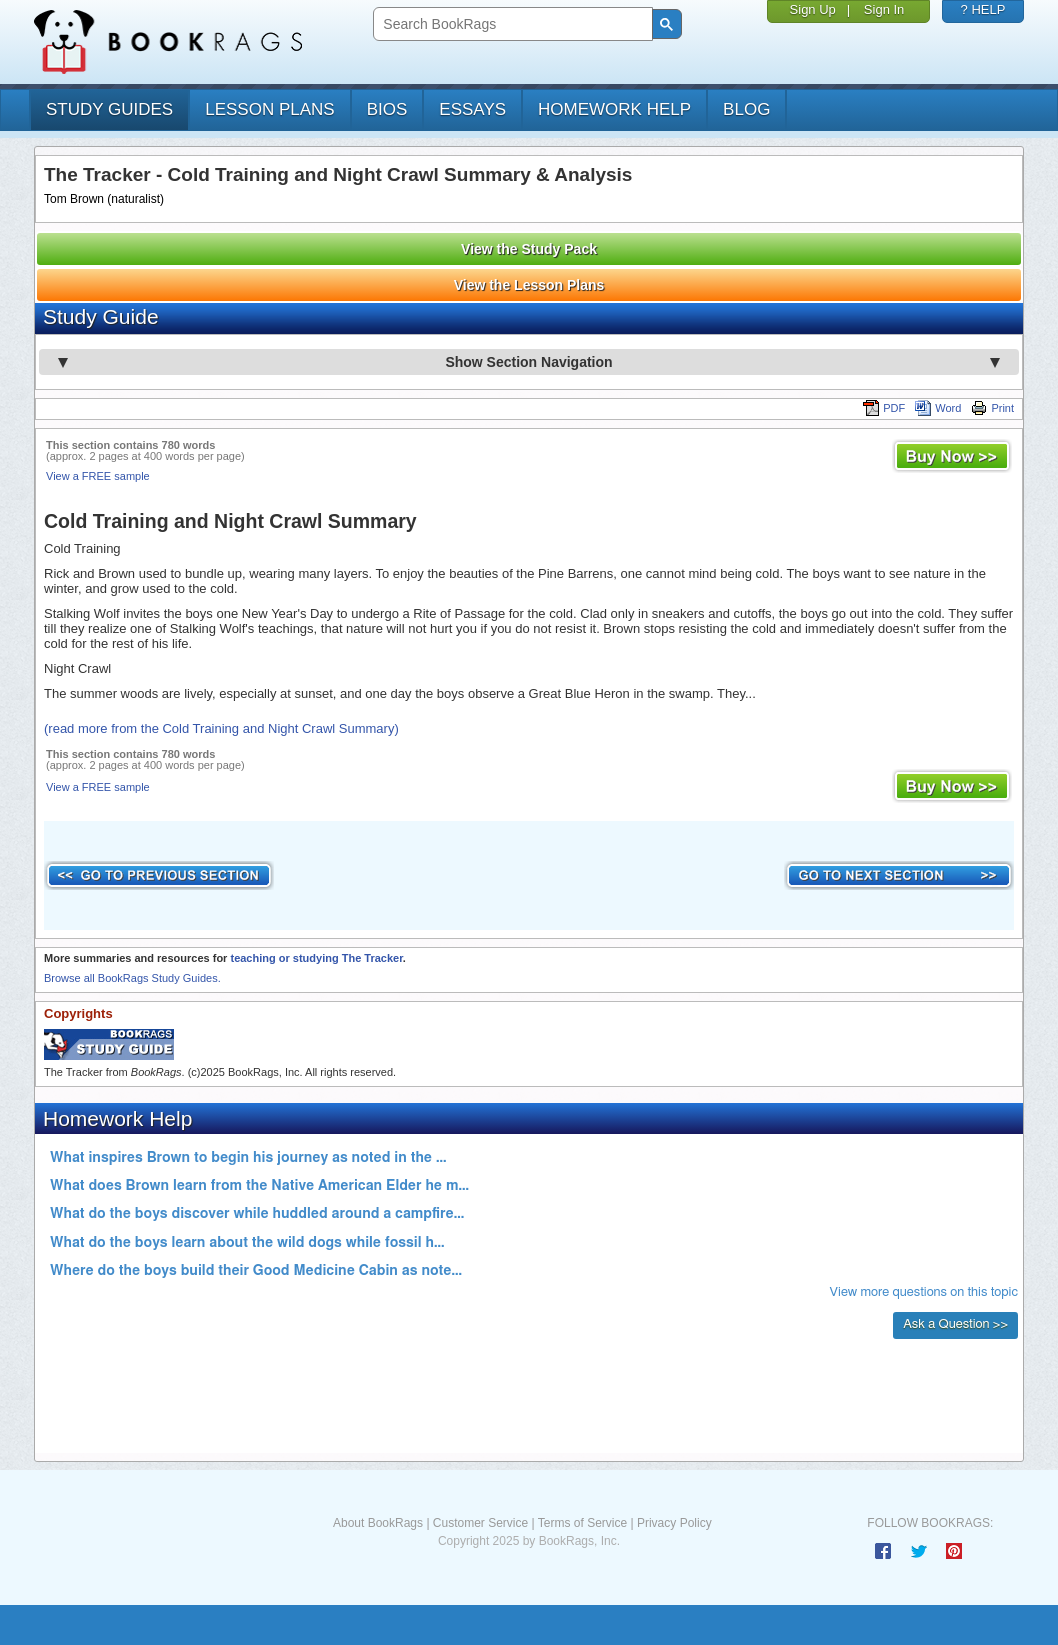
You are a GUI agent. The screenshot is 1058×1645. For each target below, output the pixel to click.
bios (387, 109)
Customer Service (480, 1523)
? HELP (983, 9)
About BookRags (378, 1523)
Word (938, 408)
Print (992, 408)
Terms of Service (582, 1523)
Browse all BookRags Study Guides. (132, 978)
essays (472, 109)
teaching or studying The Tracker (316, 958)
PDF (884, 408)
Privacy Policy (674, 1523)
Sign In (884, 9)
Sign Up (813, 9)
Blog (746, 109)
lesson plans (269, 109)
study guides (109, 109)
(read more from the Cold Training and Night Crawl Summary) (221, 728)
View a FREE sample (98, 476)
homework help (614, 109)
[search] (510, 24)
